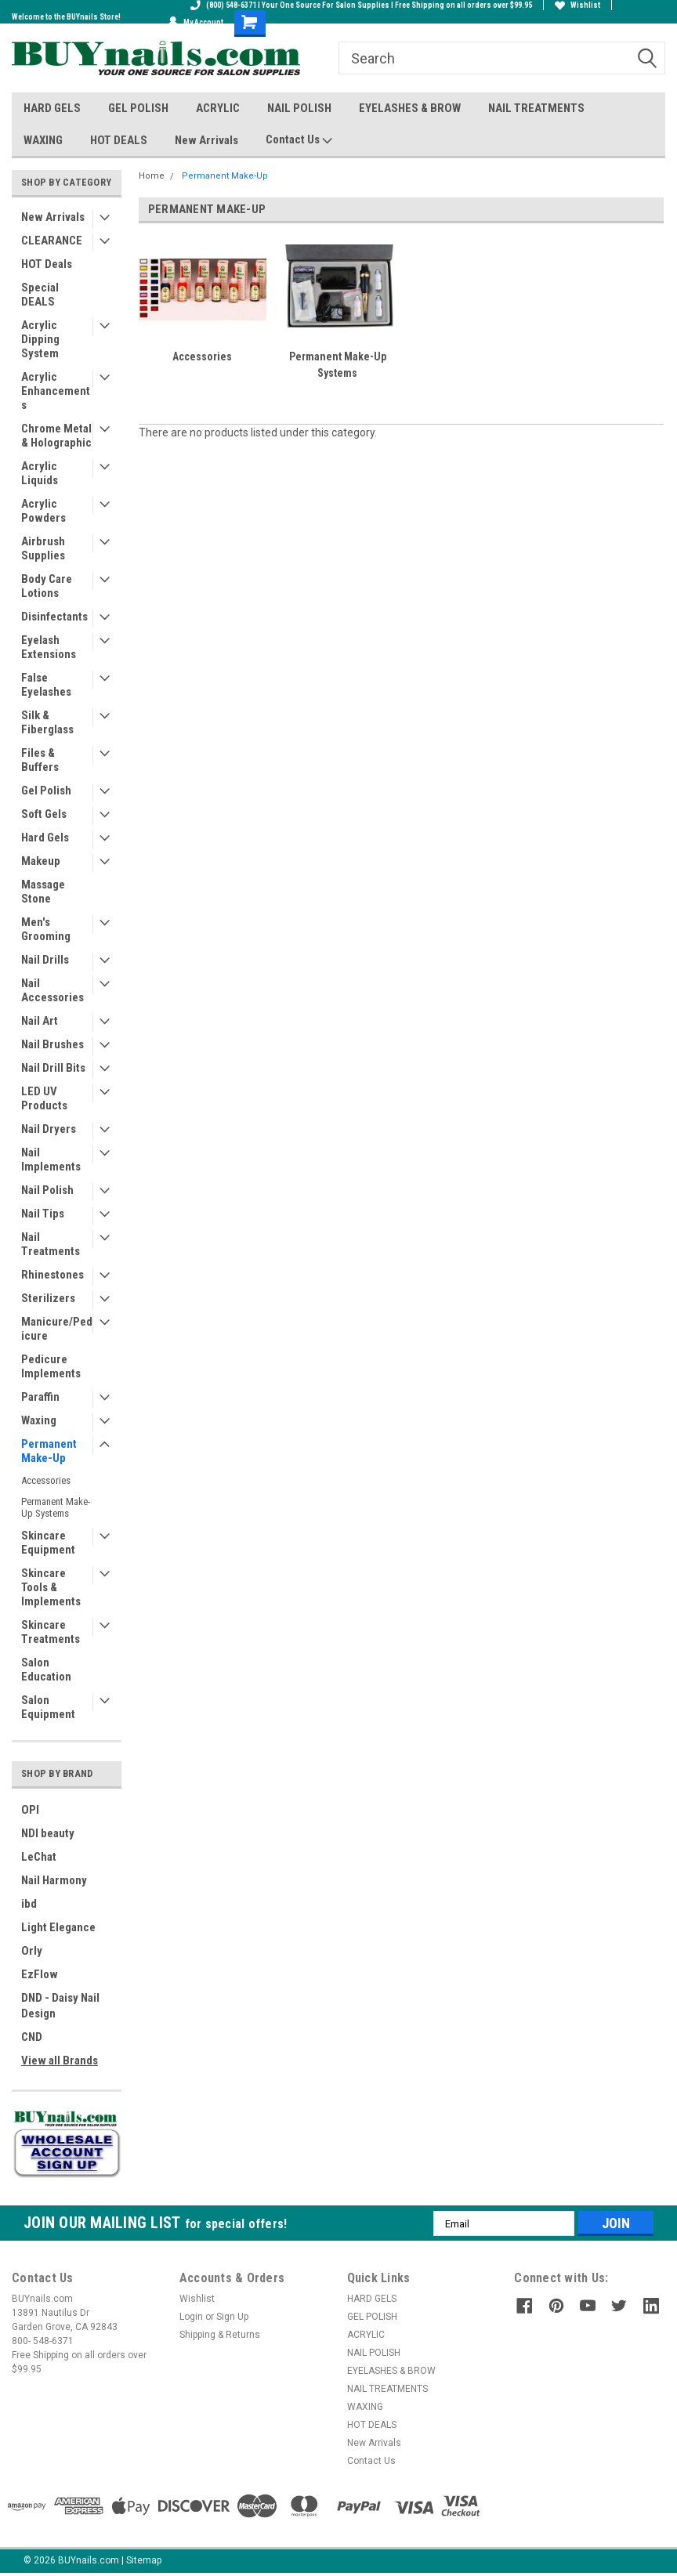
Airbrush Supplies (43, 548)
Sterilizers (48, 1298)
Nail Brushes (52, 1044)
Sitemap (143, 2560)
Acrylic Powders (43, 511)
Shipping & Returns (219, 2334)
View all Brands (59, 2060)
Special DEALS (40, 294)
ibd (29, 1904)
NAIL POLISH (299, 108)
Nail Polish (47, 1190)
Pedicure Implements (51, 1366)
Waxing (38, 1420)
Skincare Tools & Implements (51, 1587)
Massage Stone (43, 891)
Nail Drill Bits (53, 1068)
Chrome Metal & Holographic (56, 435)
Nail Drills (45, 960)
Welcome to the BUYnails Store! (66, 17)
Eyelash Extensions (48, 647)
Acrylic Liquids (39, 473)
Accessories (46, 1480)
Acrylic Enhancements (55, 391)
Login (191, 2316)
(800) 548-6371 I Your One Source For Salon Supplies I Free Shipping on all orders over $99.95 (361, 5)
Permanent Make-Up (49, 1451)
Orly (31, 1951)
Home (152, 176)
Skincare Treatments (50, 1632)
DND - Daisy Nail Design (60, 2006)
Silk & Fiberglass (47, 722)
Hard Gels (45, 837)
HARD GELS (52, 108)
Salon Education (46, 1669)
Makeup (40, 861)
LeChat (38, 1857)
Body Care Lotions (46, 586)
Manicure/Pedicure (56, 1329)
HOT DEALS (118, 140)
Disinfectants (54, 617)
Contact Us (299, 140)
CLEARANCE (51, 240)
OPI (30, 1810)
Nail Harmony (54, 1880)
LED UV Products (44, 1098)
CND (31, 2037)
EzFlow (39, 1974)
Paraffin (40, 1397)
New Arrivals (206, 140)
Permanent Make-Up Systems (55, 1507)
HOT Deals (46, 264)
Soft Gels (44, 814)
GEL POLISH (138, 108)
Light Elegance (58, 1927)
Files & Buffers (40, 760)
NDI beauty (47, 1833)
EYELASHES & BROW (410, 108)
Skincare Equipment (48, 1543)
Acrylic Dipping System (40, 339)
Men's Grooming (46, 929)
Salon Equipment (48, 1707)
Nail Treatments (50, 1244)
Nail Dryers (48, 1129)
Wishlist (577, 5)
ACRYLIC (218, 108)
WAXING (43, 140)
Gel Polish (46, 790)
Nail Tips (42, 1214)
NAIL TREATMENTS (536, 108)
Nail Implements (51, 1159)
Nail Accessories (52, 990)
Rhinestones (52, 1275)
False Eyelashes (46, 685)
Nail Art (39, 1021)
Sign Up (232, 2316)
